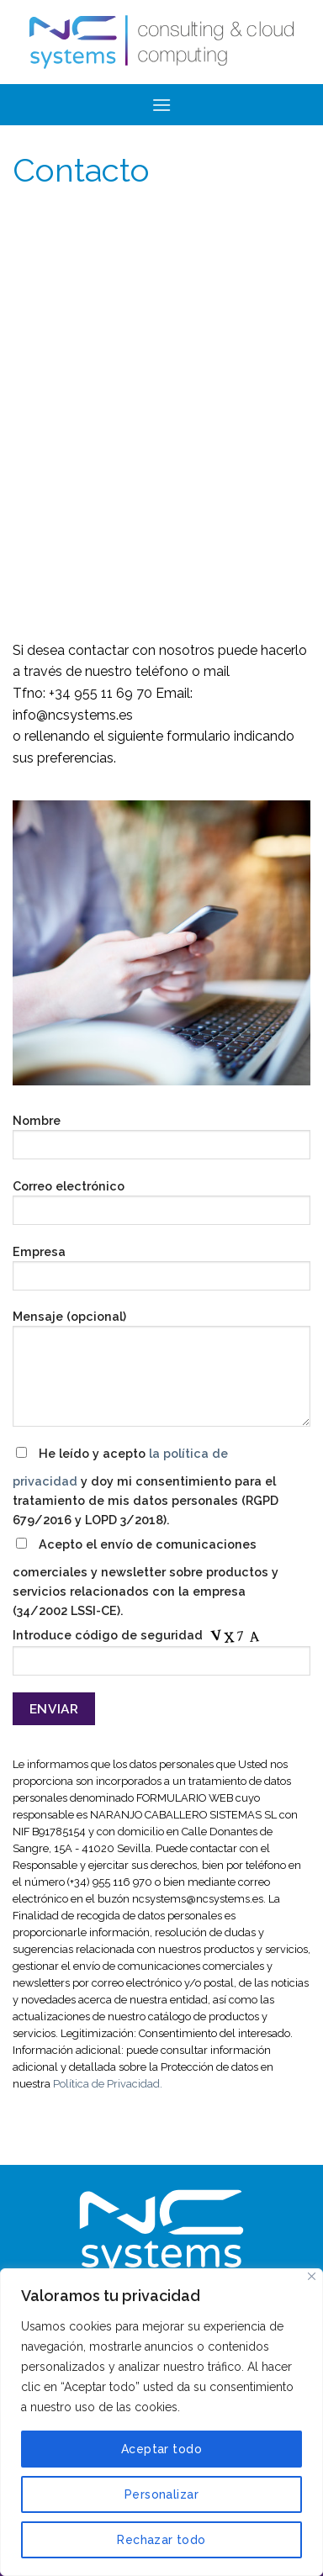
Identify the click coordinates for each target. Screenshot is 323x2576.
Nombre (161, 1142)
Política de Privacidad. (107, 2083)
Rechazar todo (161, 2540)
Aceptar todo (161, 2449)
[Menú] (161, 104)
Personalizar (161, 2494)
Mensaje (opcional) (161, 1373)
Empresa (161, 1273)
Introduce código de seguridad (161, 1656)
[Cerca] (311, 2276)
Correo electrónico (161, 1208)
